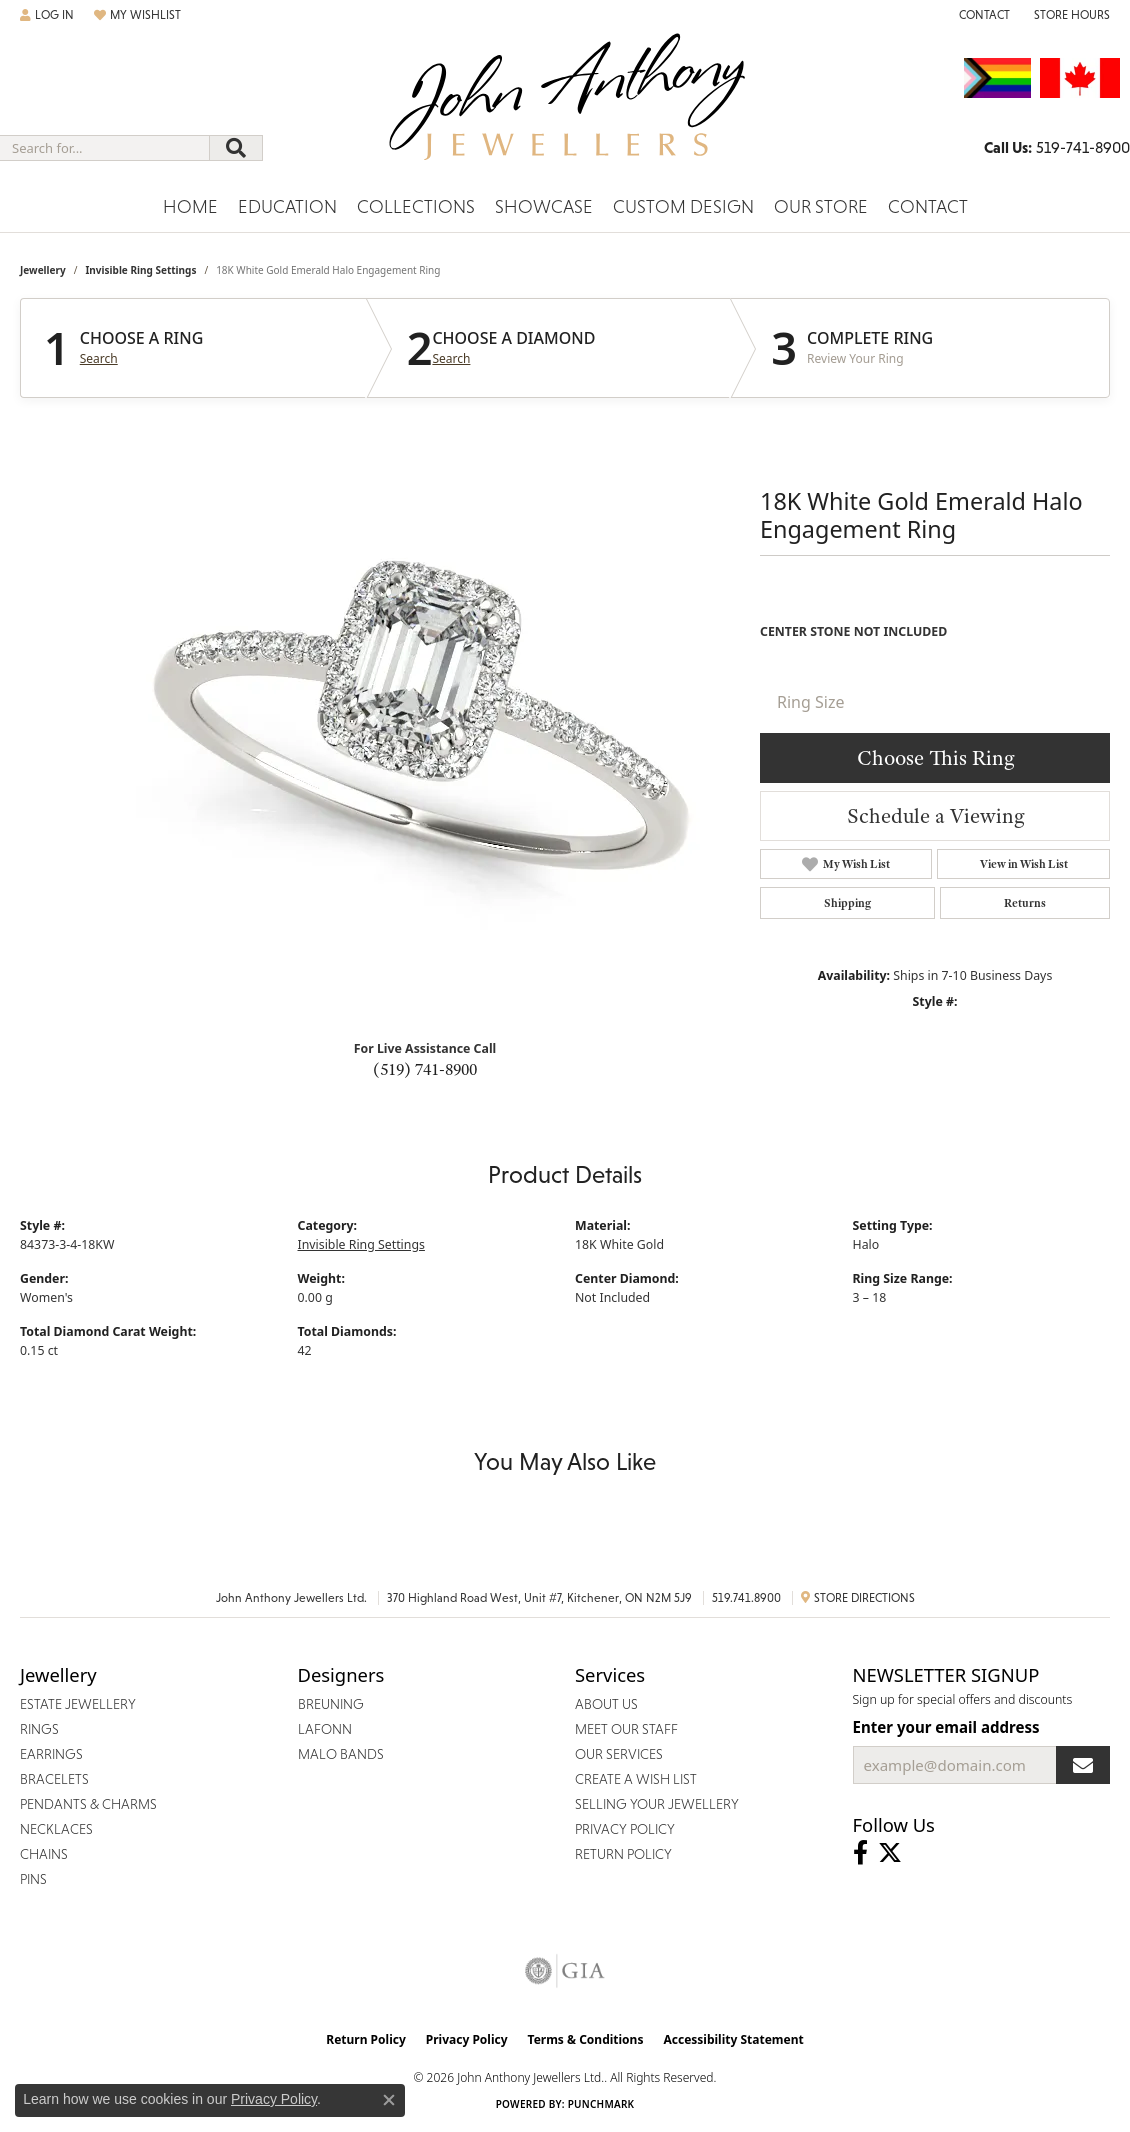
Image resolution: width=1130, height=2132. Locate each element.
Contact (928, 206)
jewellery (43, 270)
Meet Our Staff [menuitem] (626, 1729)
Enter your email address (946, 1727)
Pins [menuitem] (33, 1879)
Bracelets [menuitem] (54, 1779)
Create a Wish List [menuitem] (636, 1779)
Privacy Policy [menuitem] (625, 1829)
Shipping (847, 903)
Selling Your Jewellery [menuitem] (657, 1804)
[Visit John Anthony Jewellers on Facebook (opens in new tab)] (860, 1853)
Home (190, 206)
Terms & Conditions (586, 2039)
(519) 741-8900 (425, 1069)
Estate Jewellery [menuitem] (78, 1704)
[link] (982, 15)
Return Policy (366, 2039)
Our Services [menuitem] (619, 1754)
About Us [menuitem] (606, 1704)
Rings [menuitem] (39, 1729)
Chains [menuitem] (44, 1854)
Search (99, 359)
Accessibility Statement (733, 2039)
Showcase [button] (544, 206)
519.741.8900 (746, 1598)
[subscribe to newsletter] (1083, 1765)
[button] (47, 15)
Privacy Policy (467, 2039)
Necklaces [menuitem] (56, 1829)
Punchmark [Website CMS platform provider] (601, 2104)
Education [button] (287, 206)
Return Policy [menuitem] (623, 1854)
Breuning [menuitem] (331, 1704)
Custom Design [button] (683, 206)
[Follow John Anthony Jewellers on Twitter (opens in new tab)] (890, 1853)
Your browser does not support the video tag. (420, 718)
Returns (1025, 903)
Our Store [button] (821, 206)
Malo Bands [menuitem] (341, 1754)
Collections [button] (416, 206)
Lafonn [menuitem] (325, 1729)
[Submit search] (236, 148)
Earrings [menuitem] (51, 1754)
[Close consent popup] (389, 2100)
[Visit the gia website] (565, 1971)
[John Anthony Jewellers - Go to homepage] (565, 109)
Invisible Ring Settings (140, 270)
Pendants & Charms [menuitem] (88, 1804)
